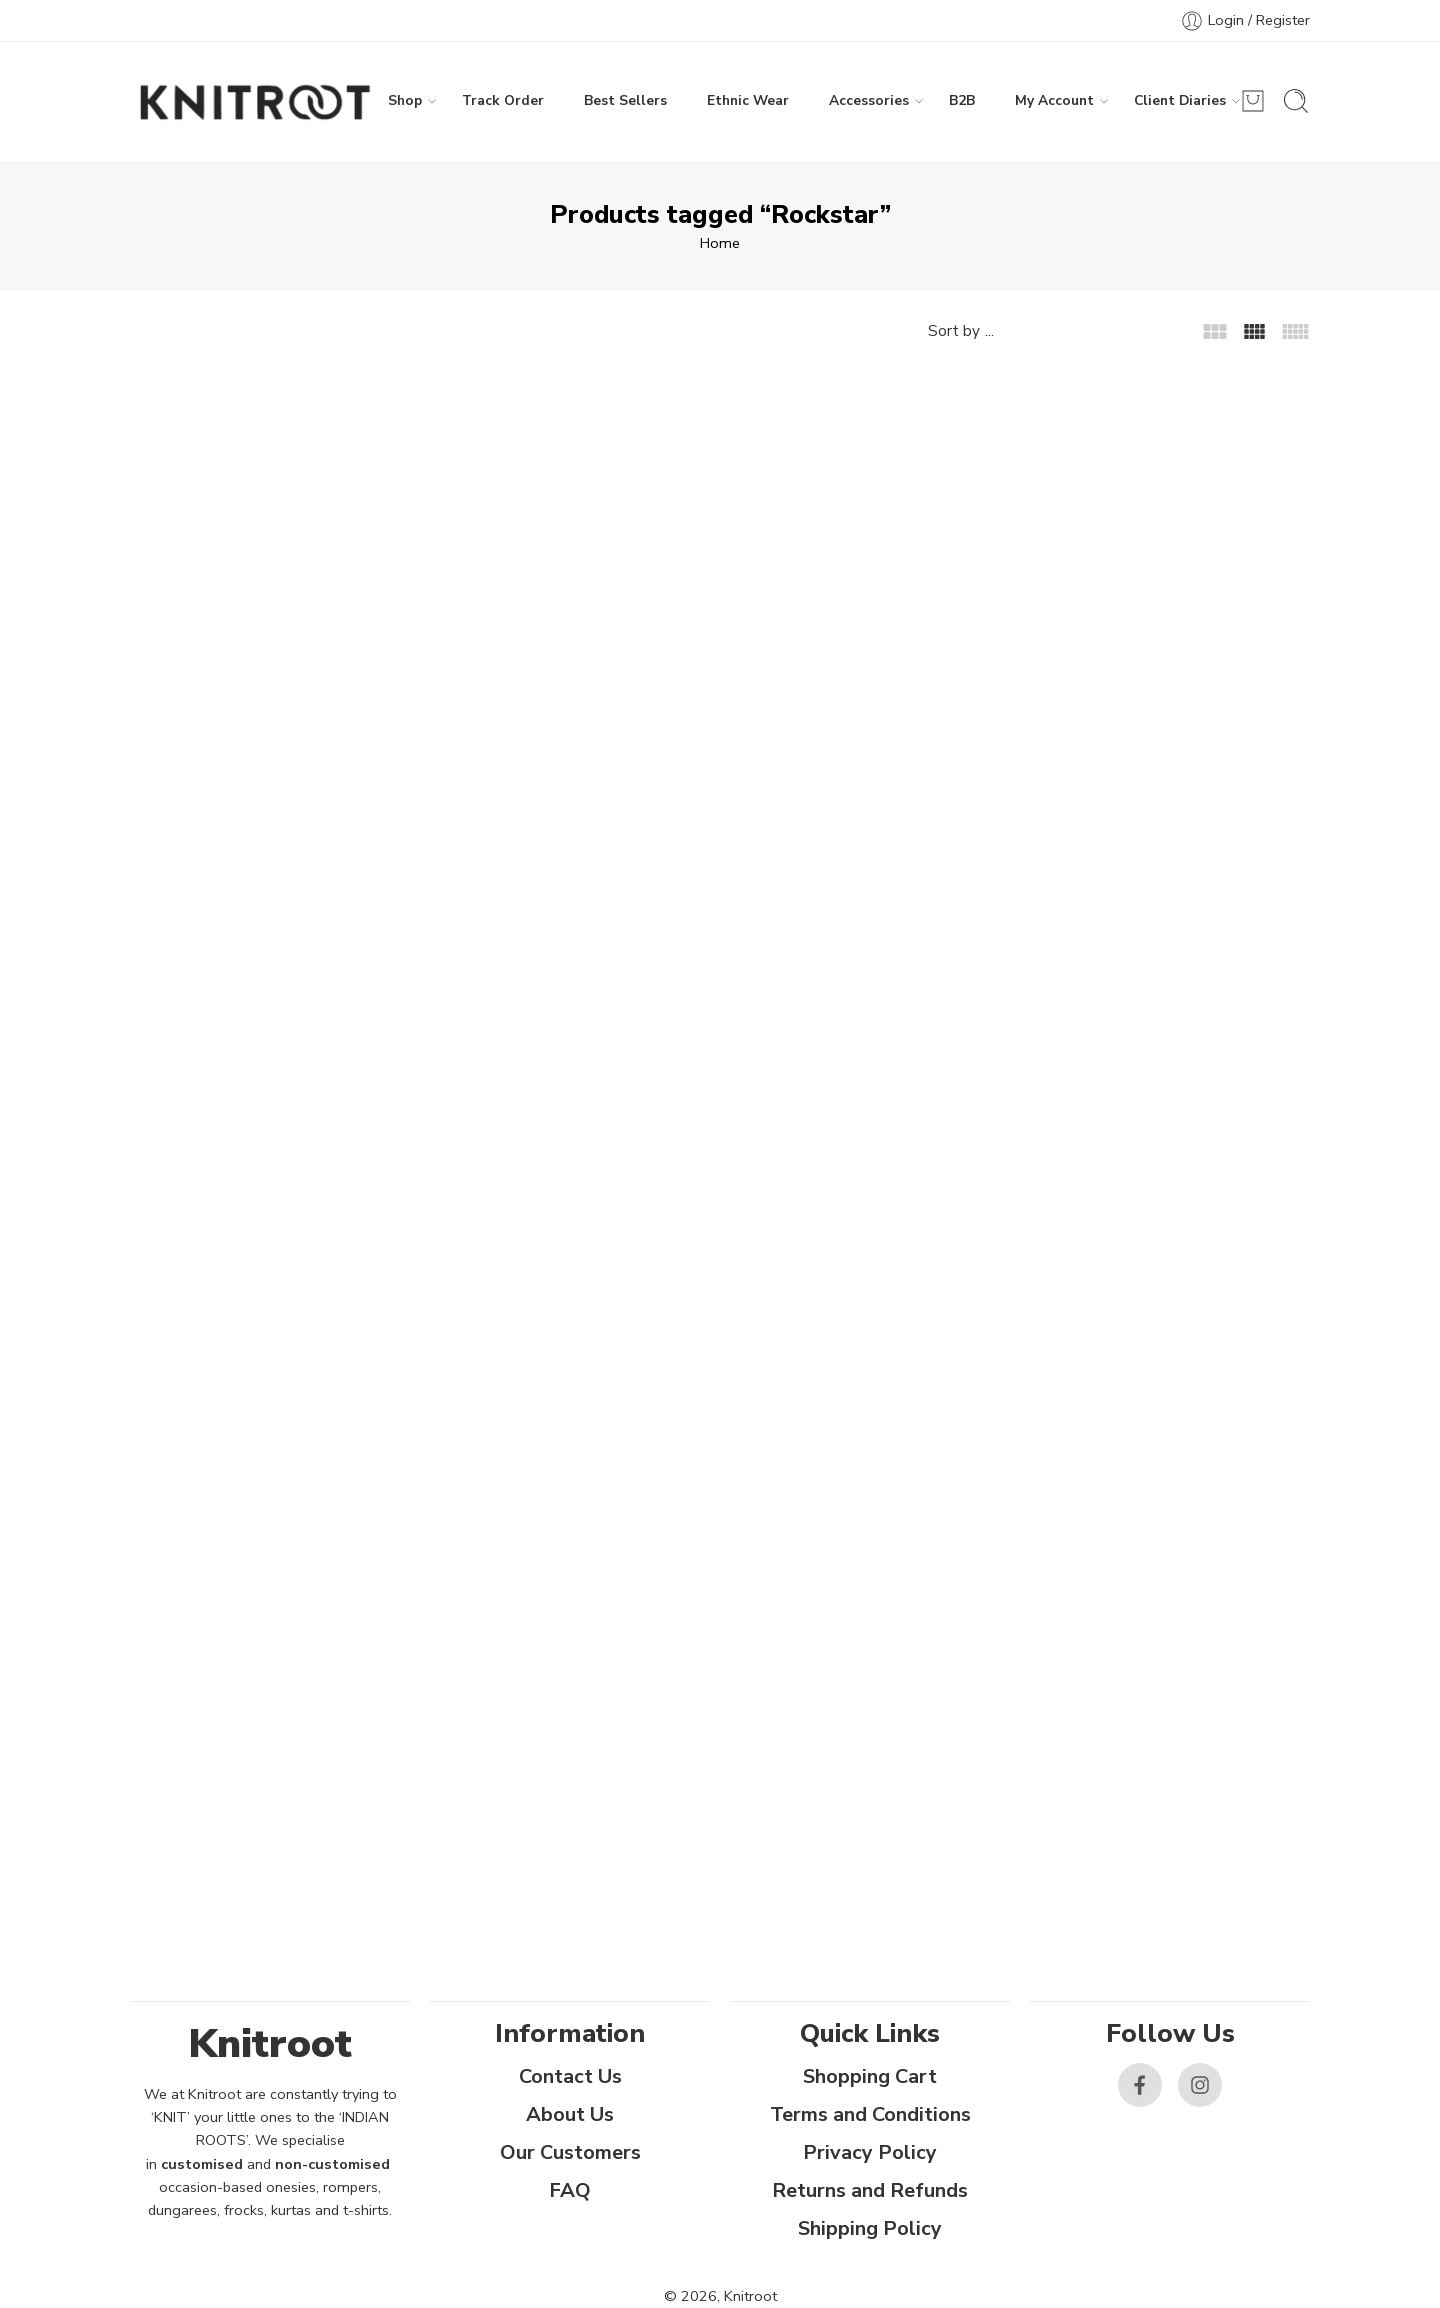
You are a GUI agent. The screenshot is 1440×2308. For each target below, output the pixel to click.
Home (720, 243)
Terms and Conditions (870, 2114)
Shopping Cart (870, 2076)
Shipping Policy (870, 2228)
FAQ (570, 2190)
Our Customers (570, 2152)
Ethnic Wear (748, 100)
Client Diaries (1180, 101)
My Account (1054, 101)
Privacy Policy (870, 2152)
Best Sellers (625, 100)
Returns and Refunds (870, 2190)
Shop (405, 101)
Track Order (503, 100)
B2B (962, 100)
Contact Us (570, 2076)
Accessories (869, 101)
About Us (570, 2114)
